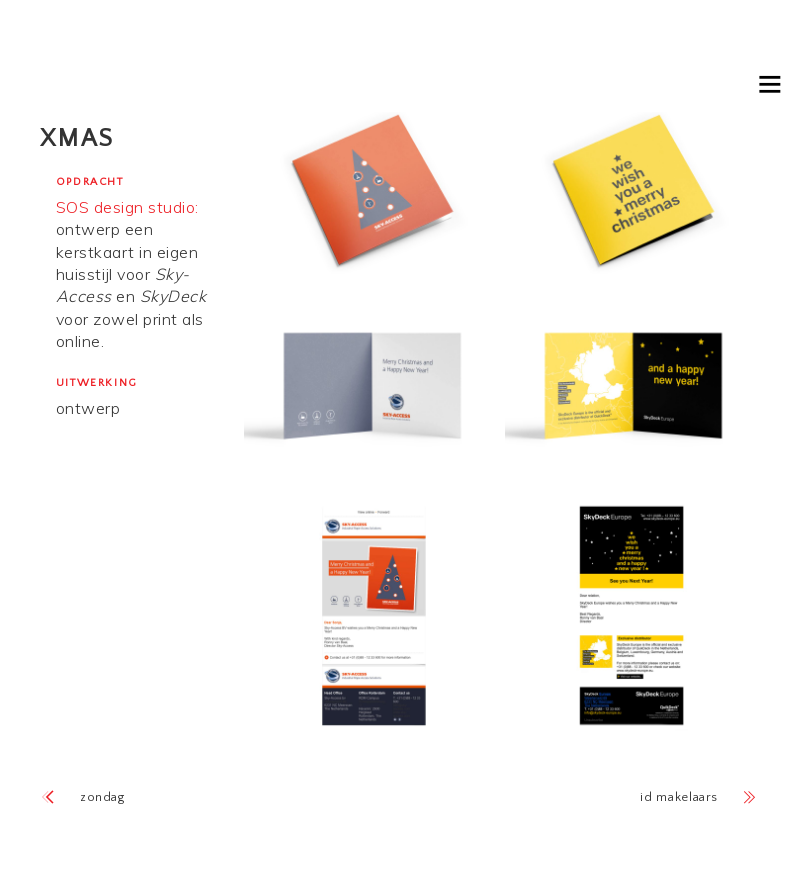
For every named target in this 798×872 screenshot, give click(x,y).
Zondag (102, 797)
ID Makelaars (679, 797)
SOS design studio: (127, 207)
